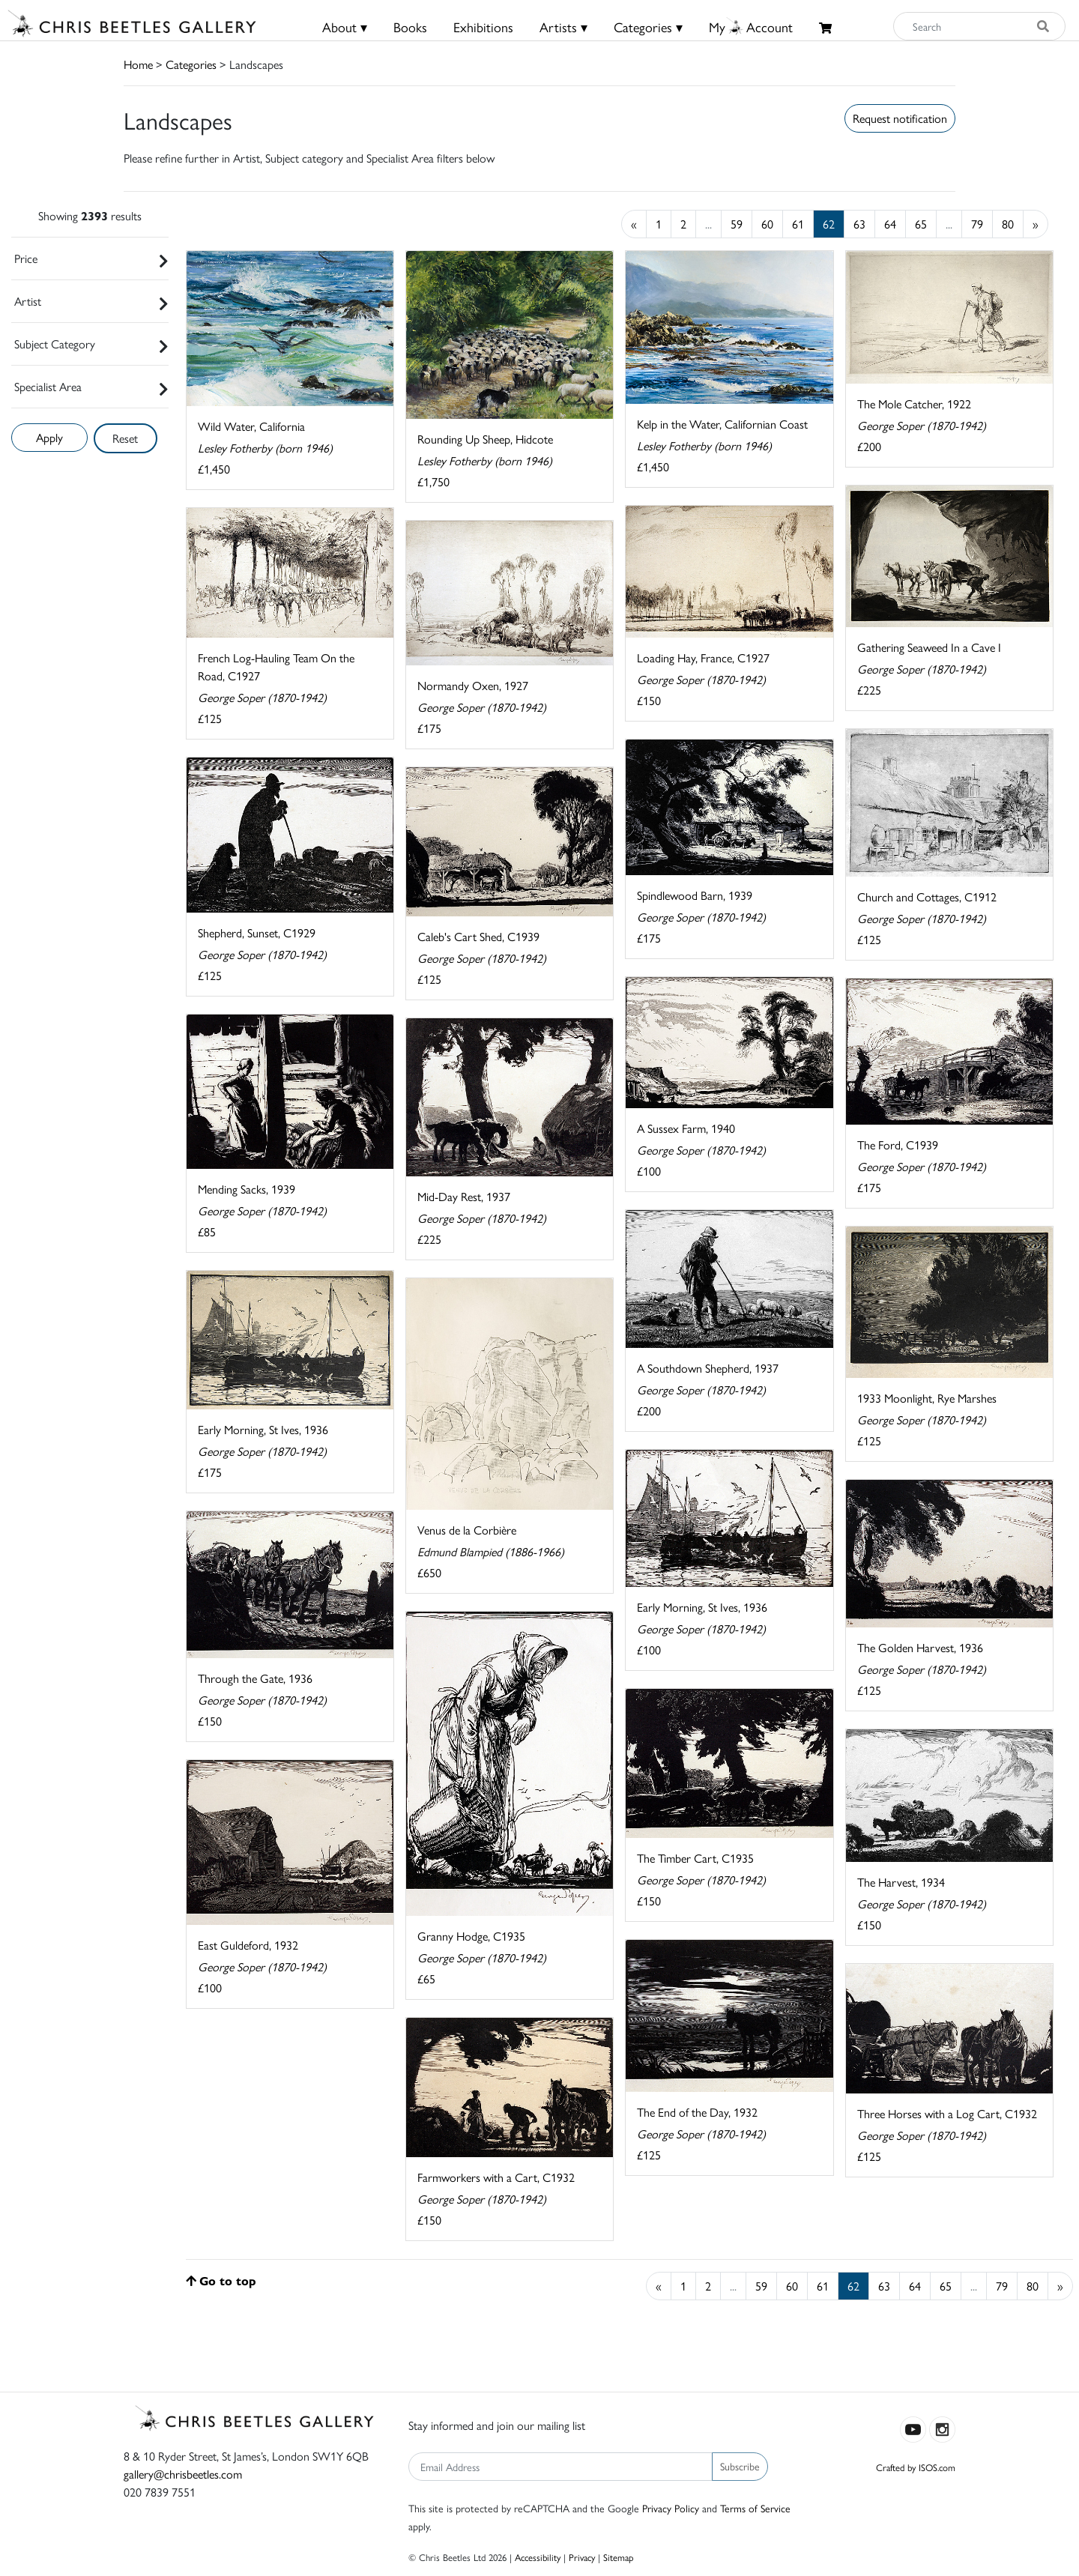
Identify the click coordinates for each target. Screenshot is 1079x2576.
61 (798, 223)
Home (138, 64)
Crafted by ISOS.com (915, 2467)
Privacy (582, 2557)
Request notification (900, 118)
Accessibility (537, 2557)
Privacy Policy (670, 2507)
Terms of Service (755, 2507)
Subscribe (740, 2465)
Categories (191, 64)
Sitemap (618, 2557)
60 (767, 223)
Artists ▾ (563, 26)
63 (859, 223)
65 (921, 223)
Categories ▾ (648, 26)
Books (410, 26)
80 (1008, 223)
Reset (125, 438)
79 (977, 223)
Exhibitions (483, 26)
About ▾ (344, 26)
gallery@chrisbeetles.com (183, 2473)
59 (737, 223)
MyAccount (751, 26)
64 (890, 223)
